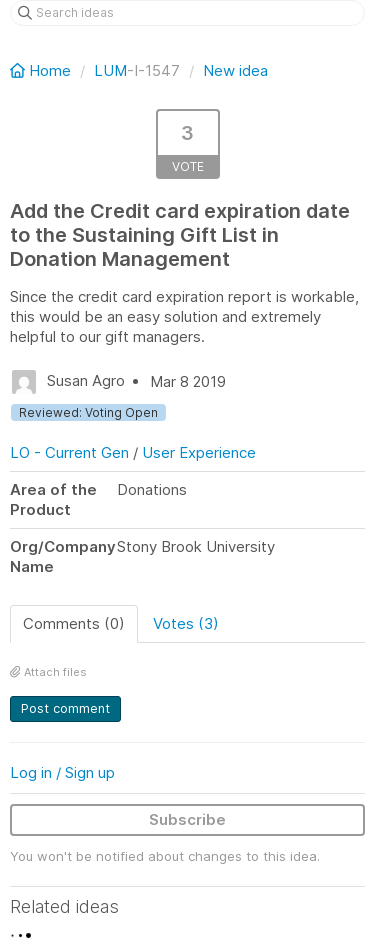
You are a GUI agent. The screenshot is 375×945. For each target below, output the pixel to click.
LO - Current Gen (69, 452)
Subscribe (187, 819)
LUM (110, 70)
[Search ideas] (187, 13)
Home (42, 70)
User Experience (199, 452)
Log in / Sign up (62, 772)
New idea (235, 70)
